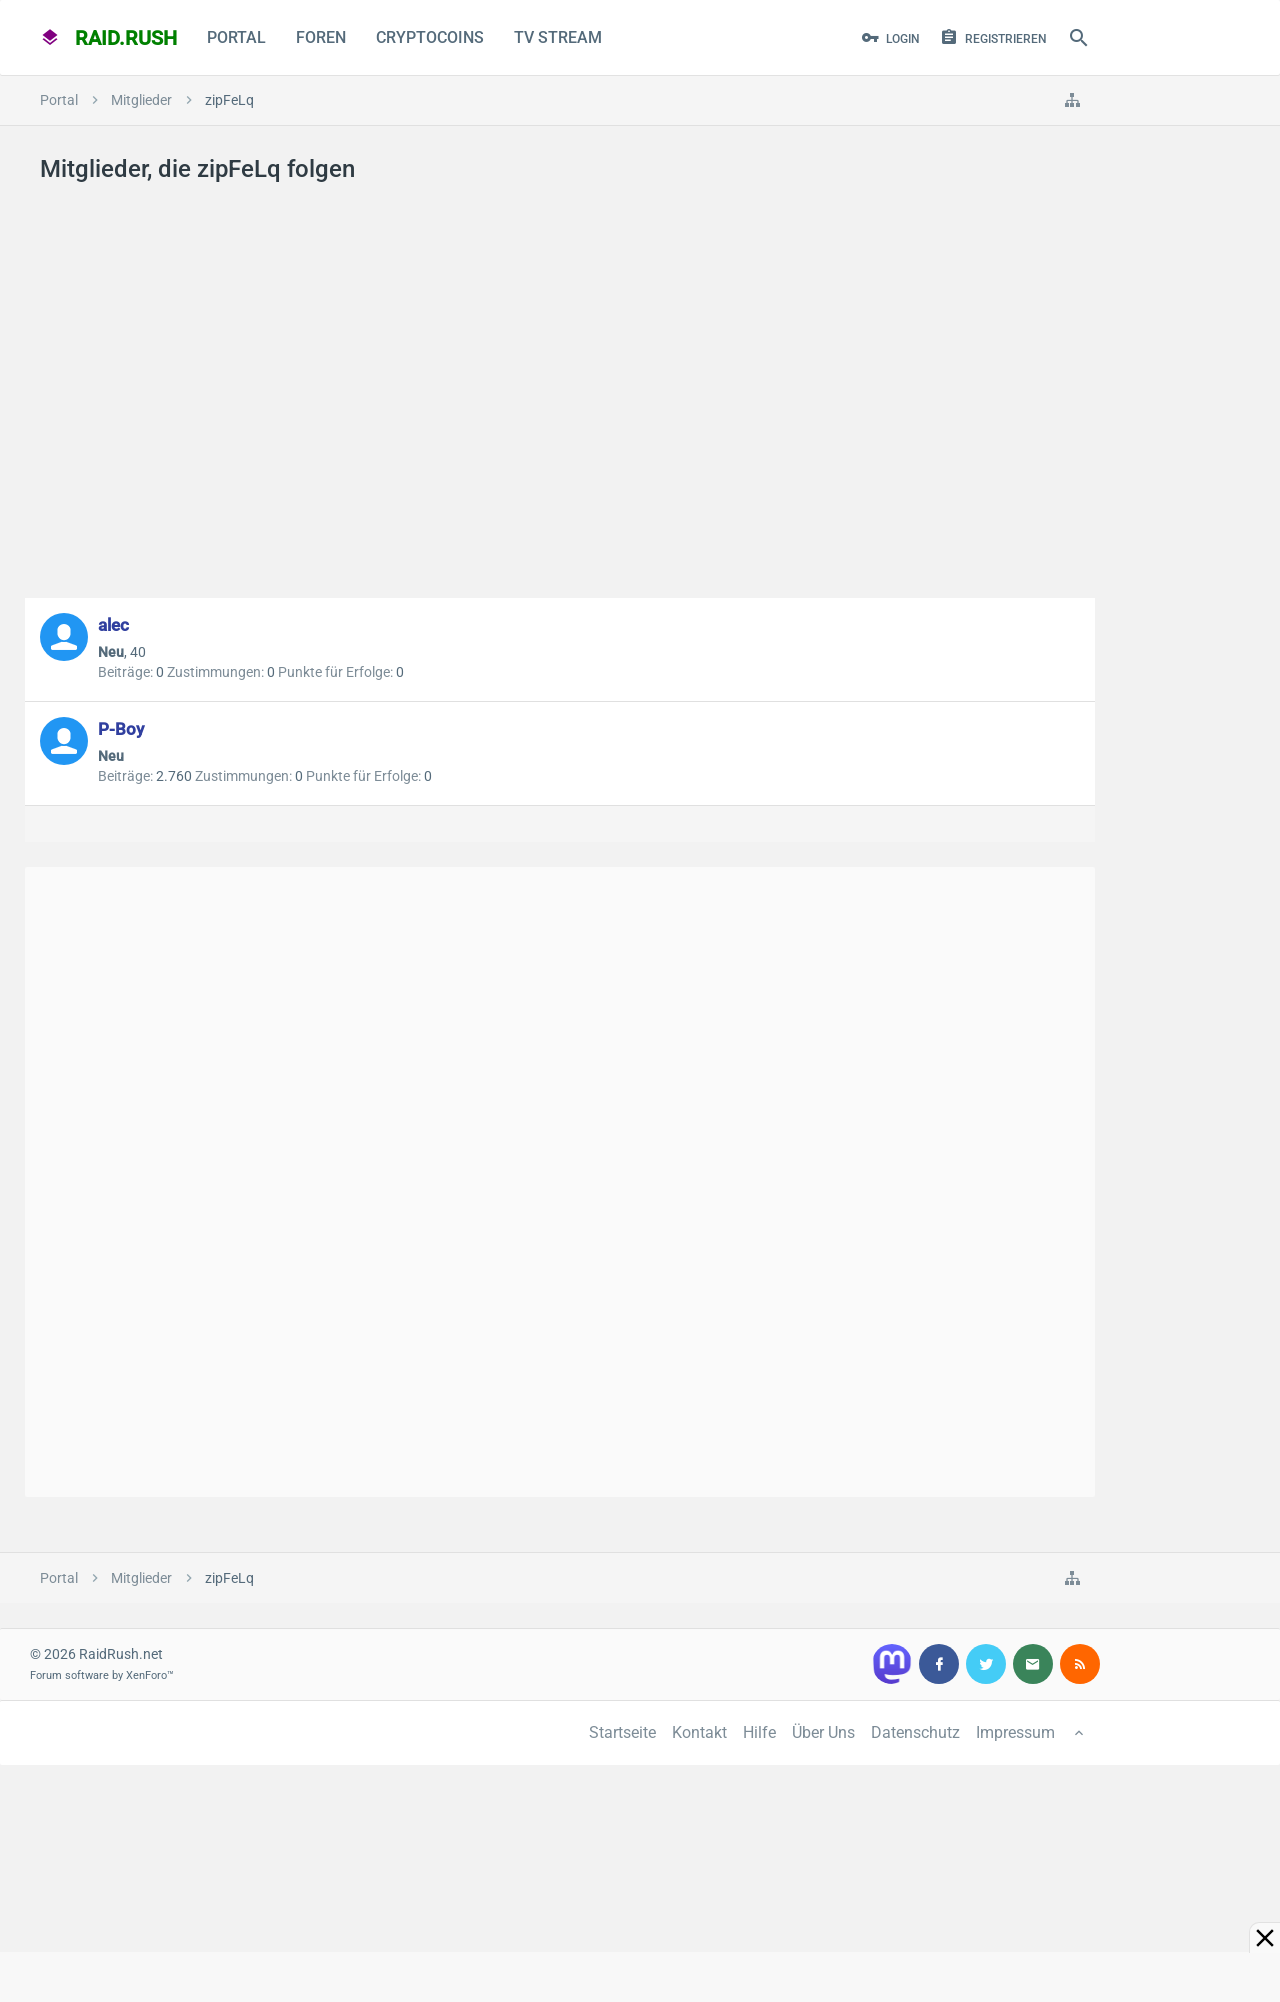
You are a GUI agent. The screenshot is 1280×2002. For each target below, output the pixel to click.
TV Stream (558, 37)
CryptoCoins (430, 37)
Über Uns (823, 1732)
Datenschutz (915, 1732)
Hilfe (759, 1732)
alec (113, 625)
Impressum (1015, 1732)
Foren (321, 37)
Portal (236, 37)
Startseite (622, 1732)
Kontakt (699, 1732)
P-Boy (121, 729)
